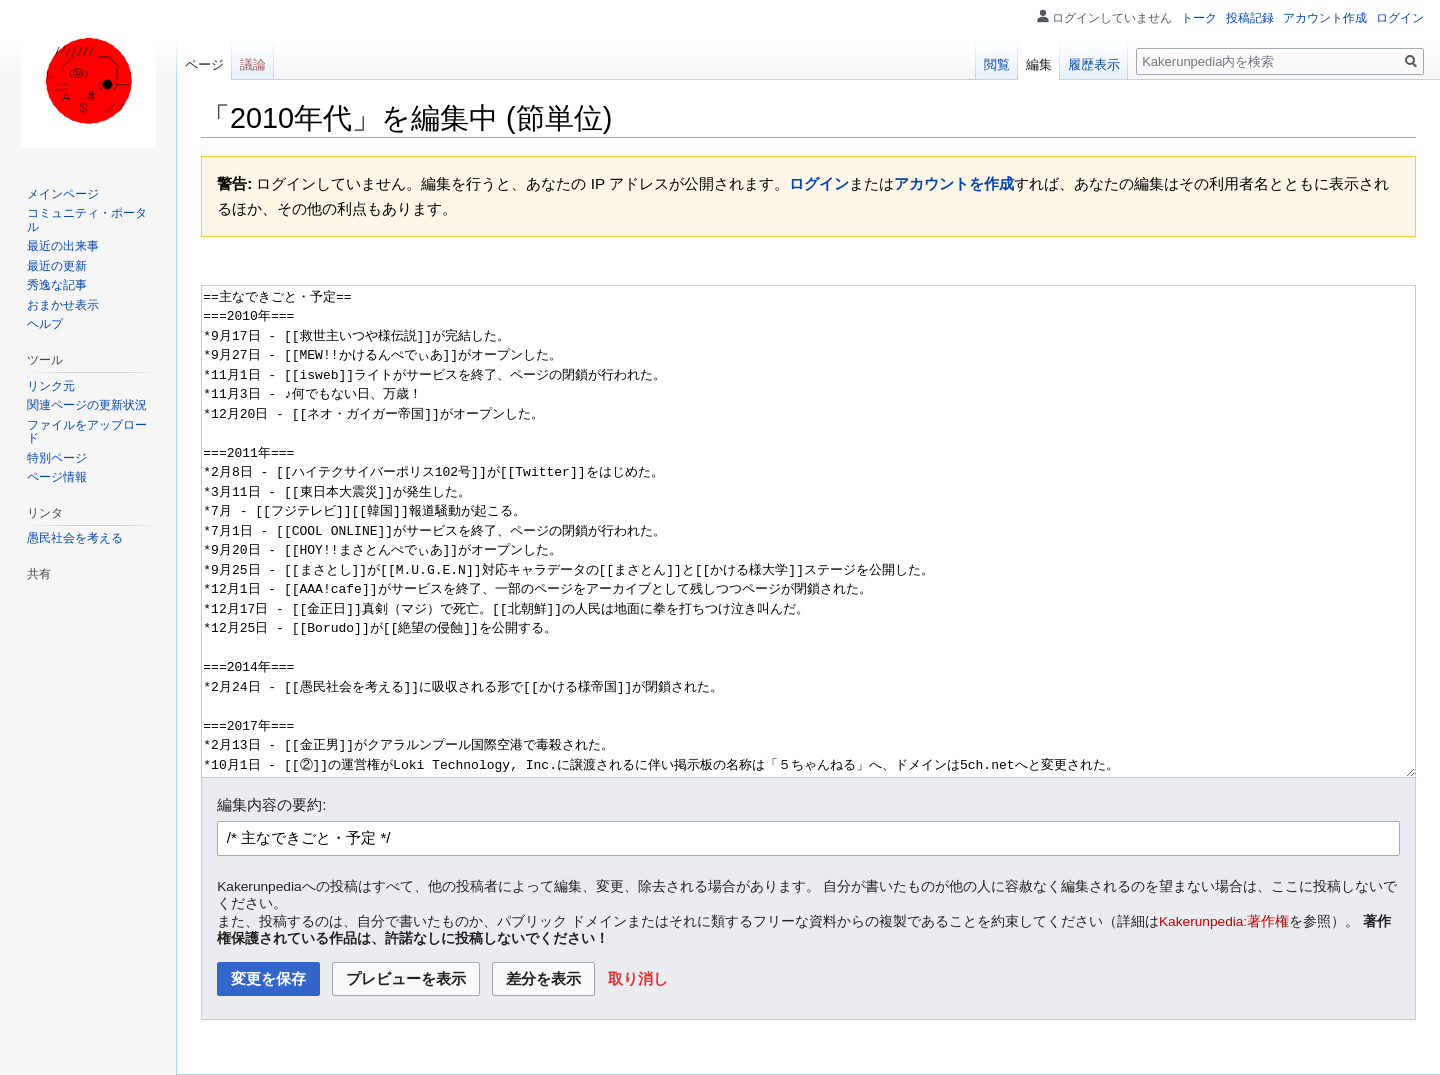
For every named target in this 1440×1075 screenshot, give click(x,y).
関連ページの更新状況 (87, 405)
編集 (1039, 64)
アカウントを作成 (954, 183)
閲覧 (997, 64)
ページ (204, 64)
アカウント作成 (1325, 18)
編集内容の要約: (271, 804)
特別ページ (57, 458)
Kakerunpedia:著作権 (1224, 921)
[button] (638, 979)
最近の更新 (57, 266)
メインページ (63, 194)
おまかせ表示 (63, 305)
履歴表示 (1094, 64)
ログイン (819, 183)
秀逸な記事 (57, 285)
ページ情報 (57, 477)
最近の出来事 (63, 246)
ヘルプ (45, 324)
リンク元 (51, 386)
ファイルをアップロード (87, 432)
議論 (253, 64)
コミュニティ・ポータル (87, 220)
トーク (1199, 18)
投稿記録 (1250, 18)
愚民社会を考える (75, 538)
